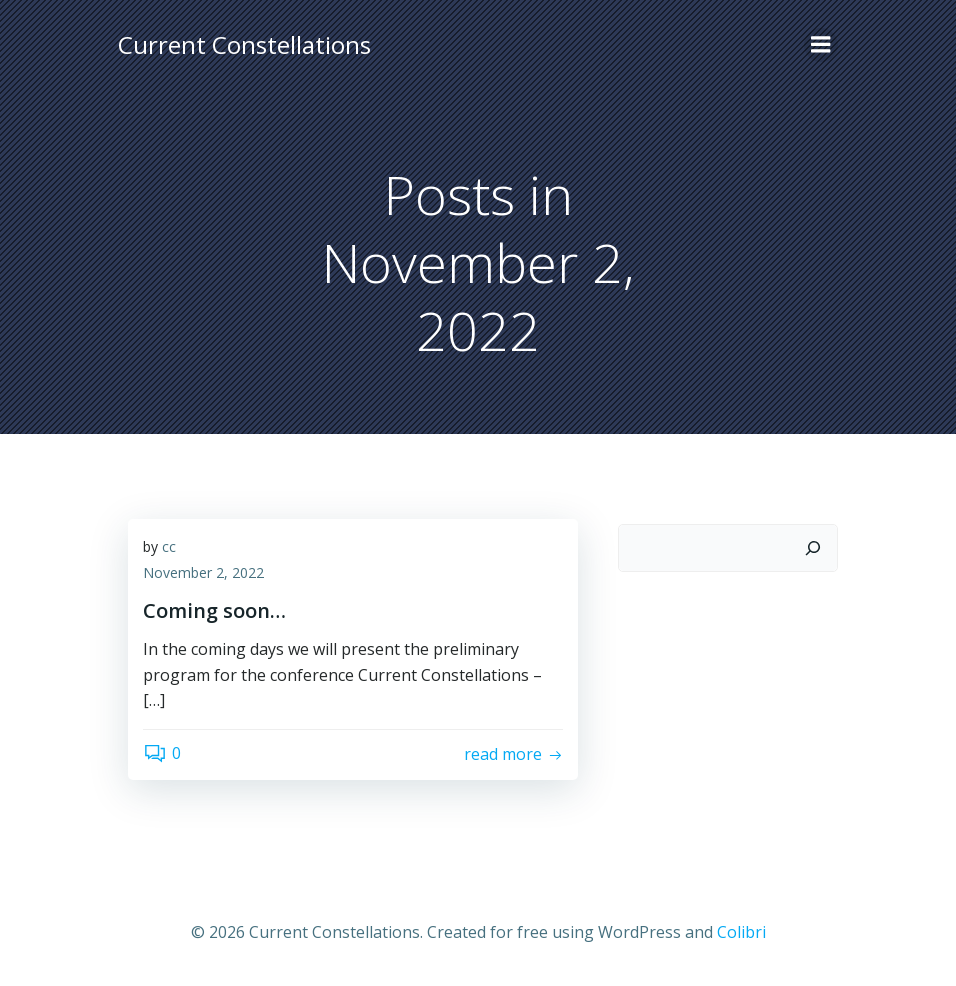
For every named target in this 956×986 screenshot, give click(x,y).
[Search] (813, 548)
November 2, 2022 (203, 572)
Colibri (741, 932)
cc (169, 546)
